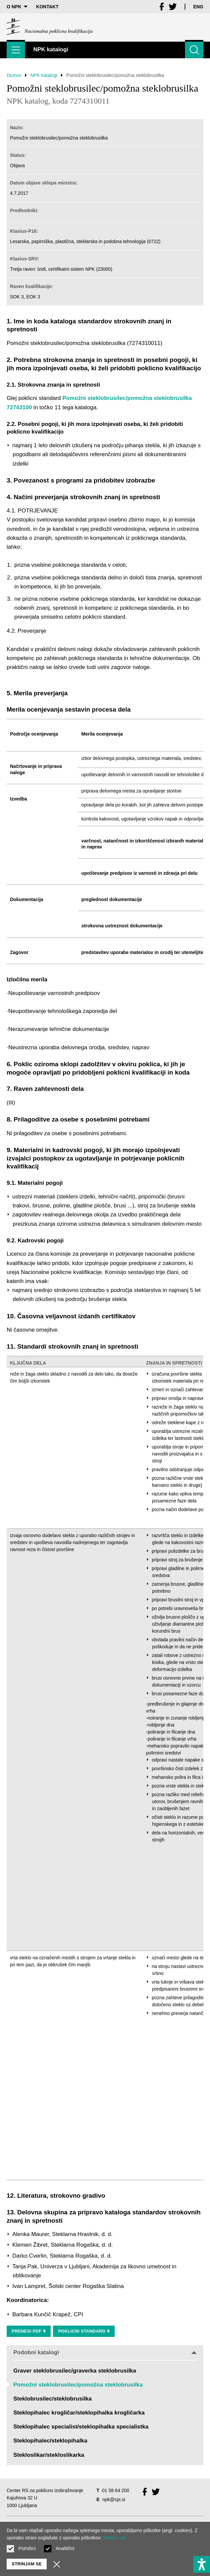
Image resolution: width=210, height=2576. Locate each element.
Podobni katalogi (105, 2352)
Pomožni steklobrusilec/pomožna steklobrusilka (78, 2385)
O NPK (17, 6)
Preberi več (114, 2537)
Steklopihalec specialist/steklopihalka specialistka (80, 2426)
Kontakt (47, 6)
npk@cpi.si (113, 2499)
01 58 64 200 (115, 2490)
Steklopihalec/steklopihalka (50, 2440)
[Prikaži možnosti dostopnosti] (201, 2564)
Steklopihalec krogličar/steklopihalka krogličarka (79, 2413)
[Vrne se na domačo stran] (50, 26)
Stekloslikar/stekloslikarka (48, 2455)
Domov (14, 75)
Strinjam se (27, 2563)
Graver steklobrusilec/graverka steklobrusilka (74, 2371)
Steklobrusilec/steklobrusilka (52, 2399)
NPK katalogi (43, 75)
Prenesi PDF (29, 2331)
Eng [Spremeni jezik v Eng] (198, 6)
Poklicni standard (84, 2331)
